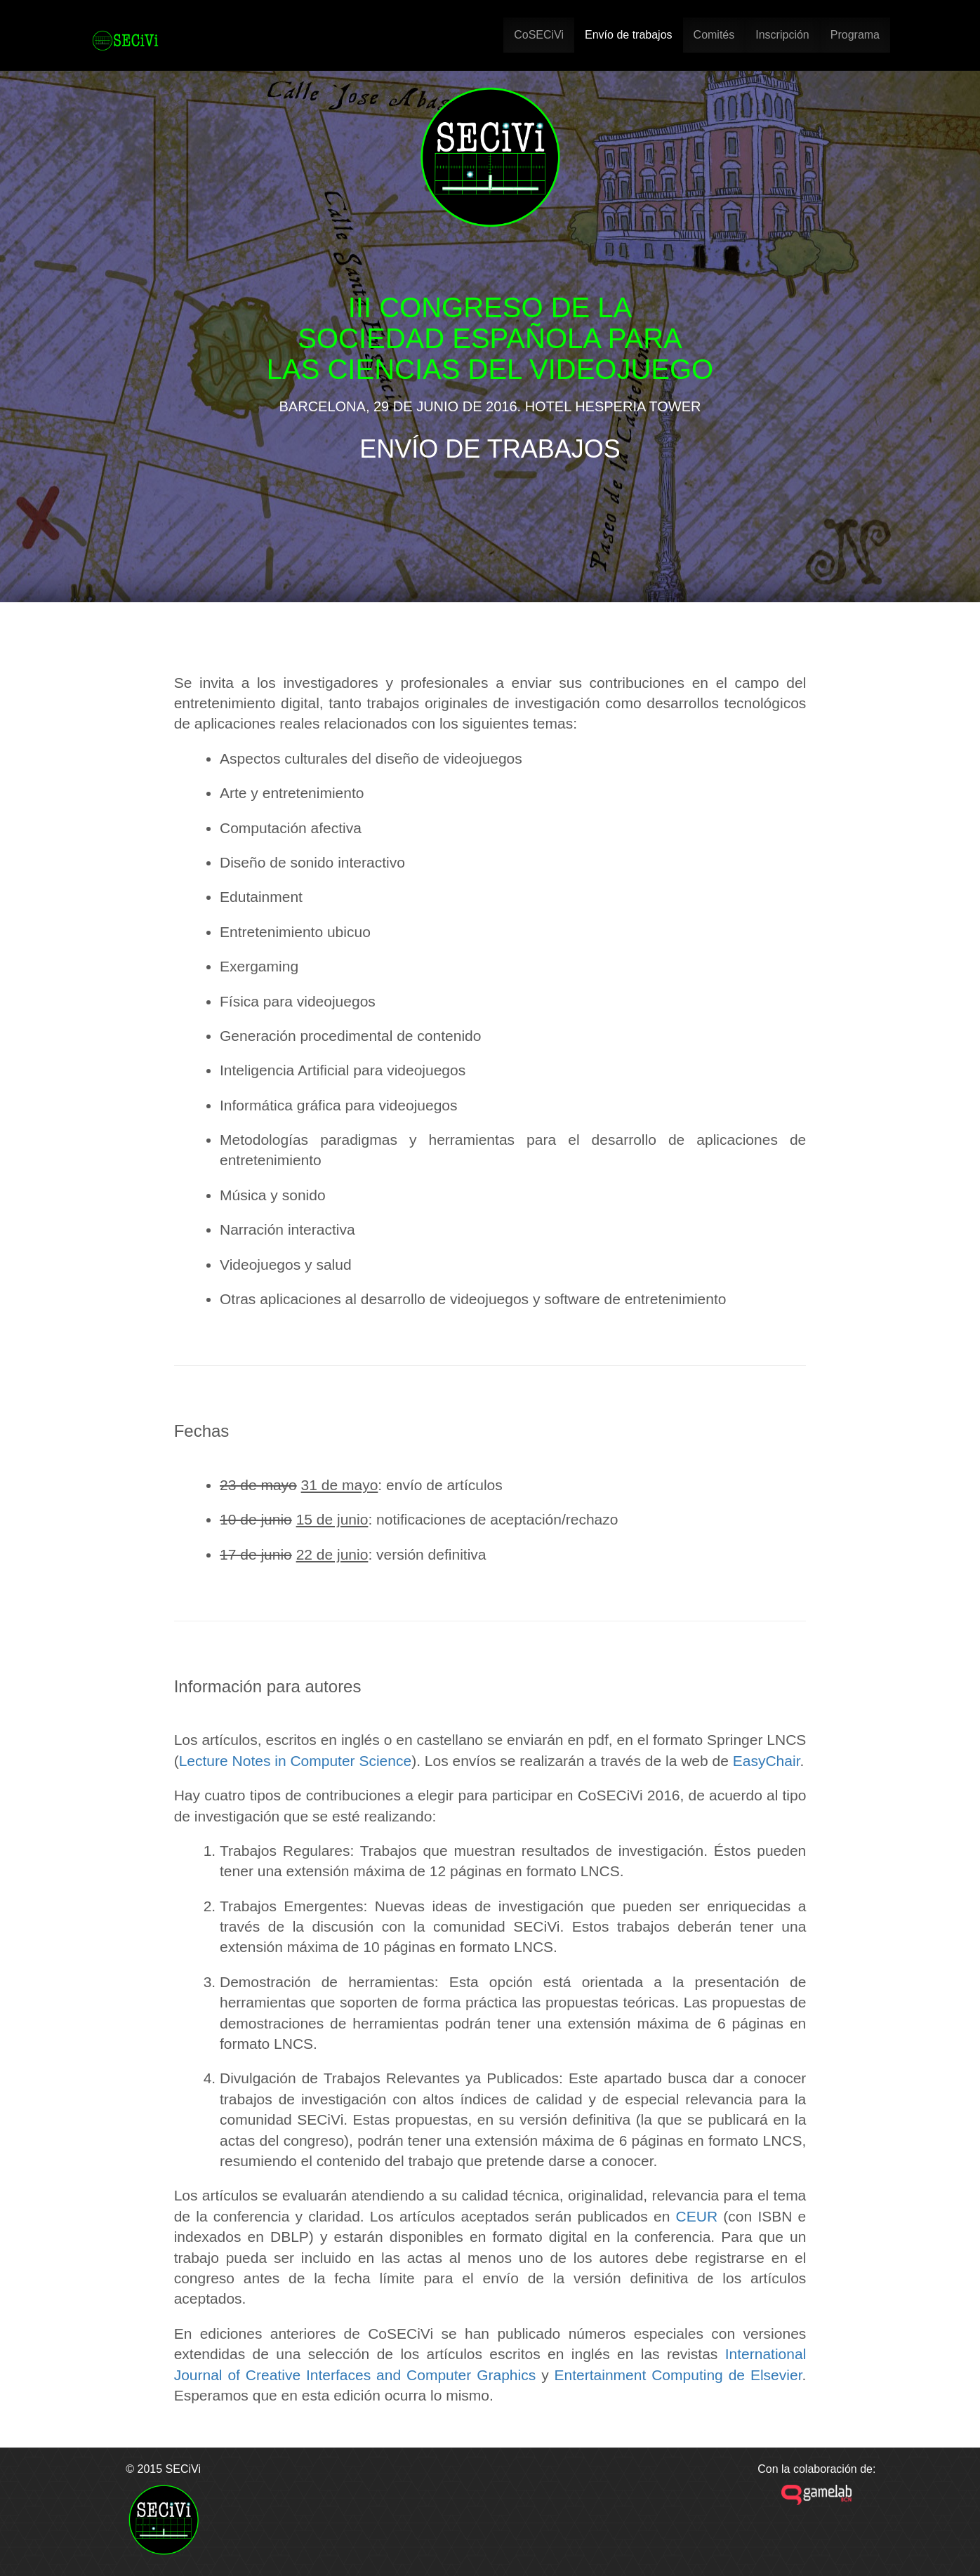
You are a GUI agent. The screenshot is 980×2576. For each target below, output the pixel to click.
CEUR (697, 2216)
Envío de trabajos (629, 35)
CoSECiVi (539, 35)
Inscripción (782, 35)
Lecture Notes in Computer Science (295, 1761)
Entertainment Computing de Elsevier (678, 2375)
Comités (714, 35)
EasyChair (766, 1761)
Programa (855, 35)
